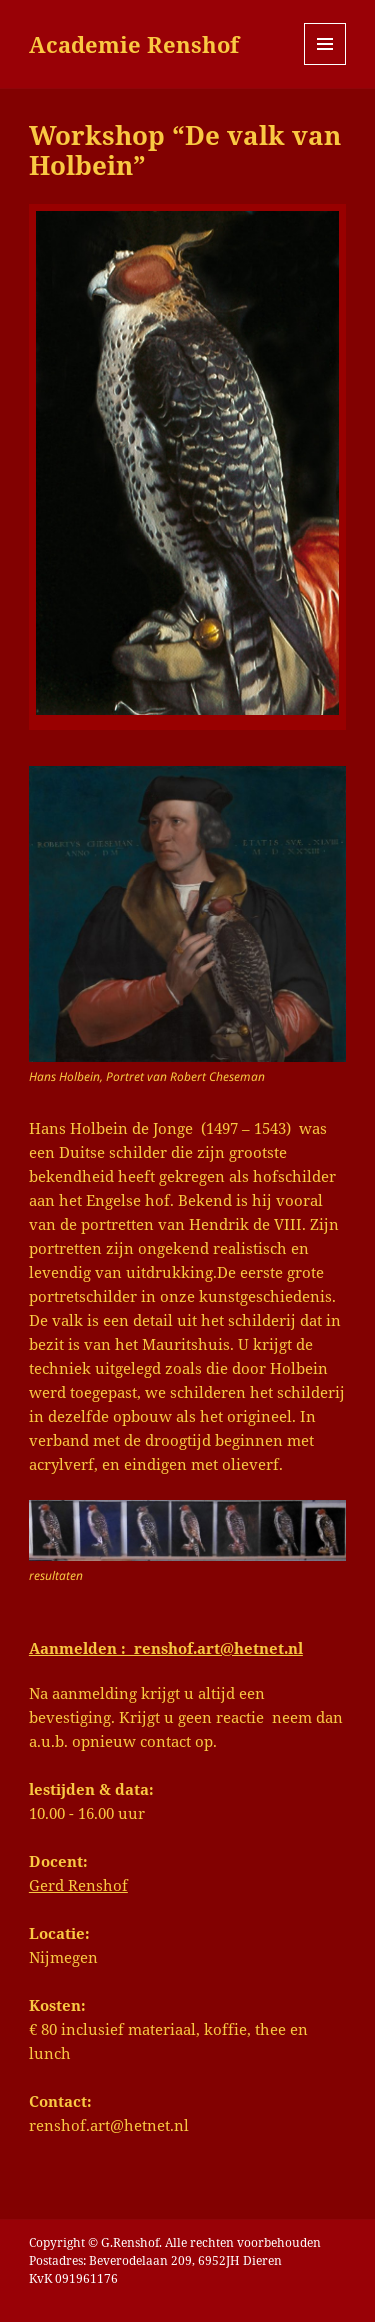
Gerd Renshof (78, 1885)
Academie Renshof (134, 44)
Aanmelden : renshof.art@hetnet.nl (166, 1648)
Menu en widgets (325, 64)
